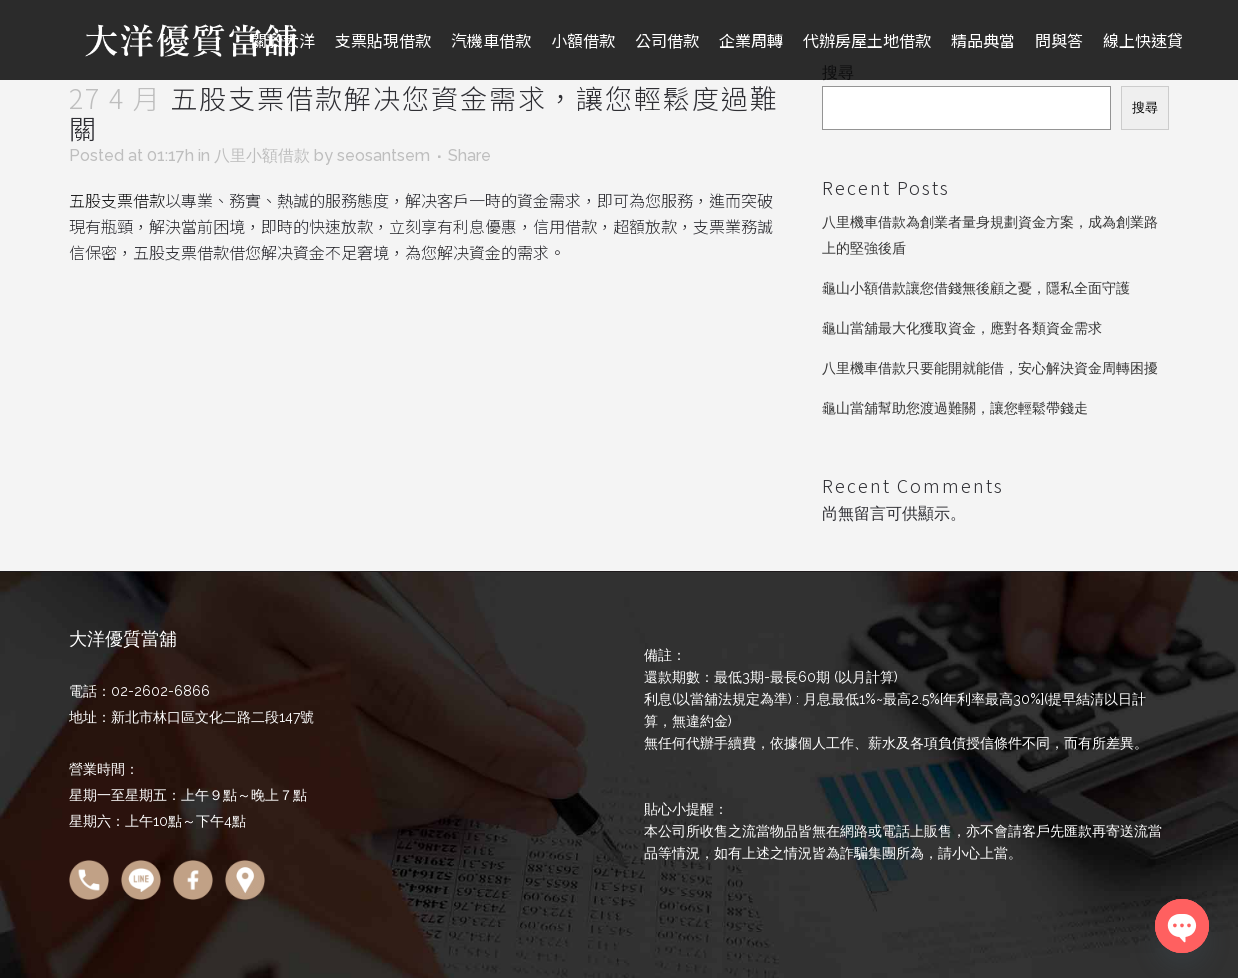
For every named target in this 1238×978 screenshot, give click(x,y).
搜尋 (1145, 107)
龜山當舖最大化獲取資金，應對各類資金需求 (962, 328)
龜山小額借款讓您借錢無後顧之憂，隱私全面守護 (976, 288)
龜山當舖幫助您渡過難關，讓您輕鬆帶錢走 (955, 408)
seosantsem (383, 155)
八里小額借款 (262, 155)
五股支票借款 (117, 200)
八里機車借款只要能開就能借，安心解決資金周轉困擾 (990, 368)
